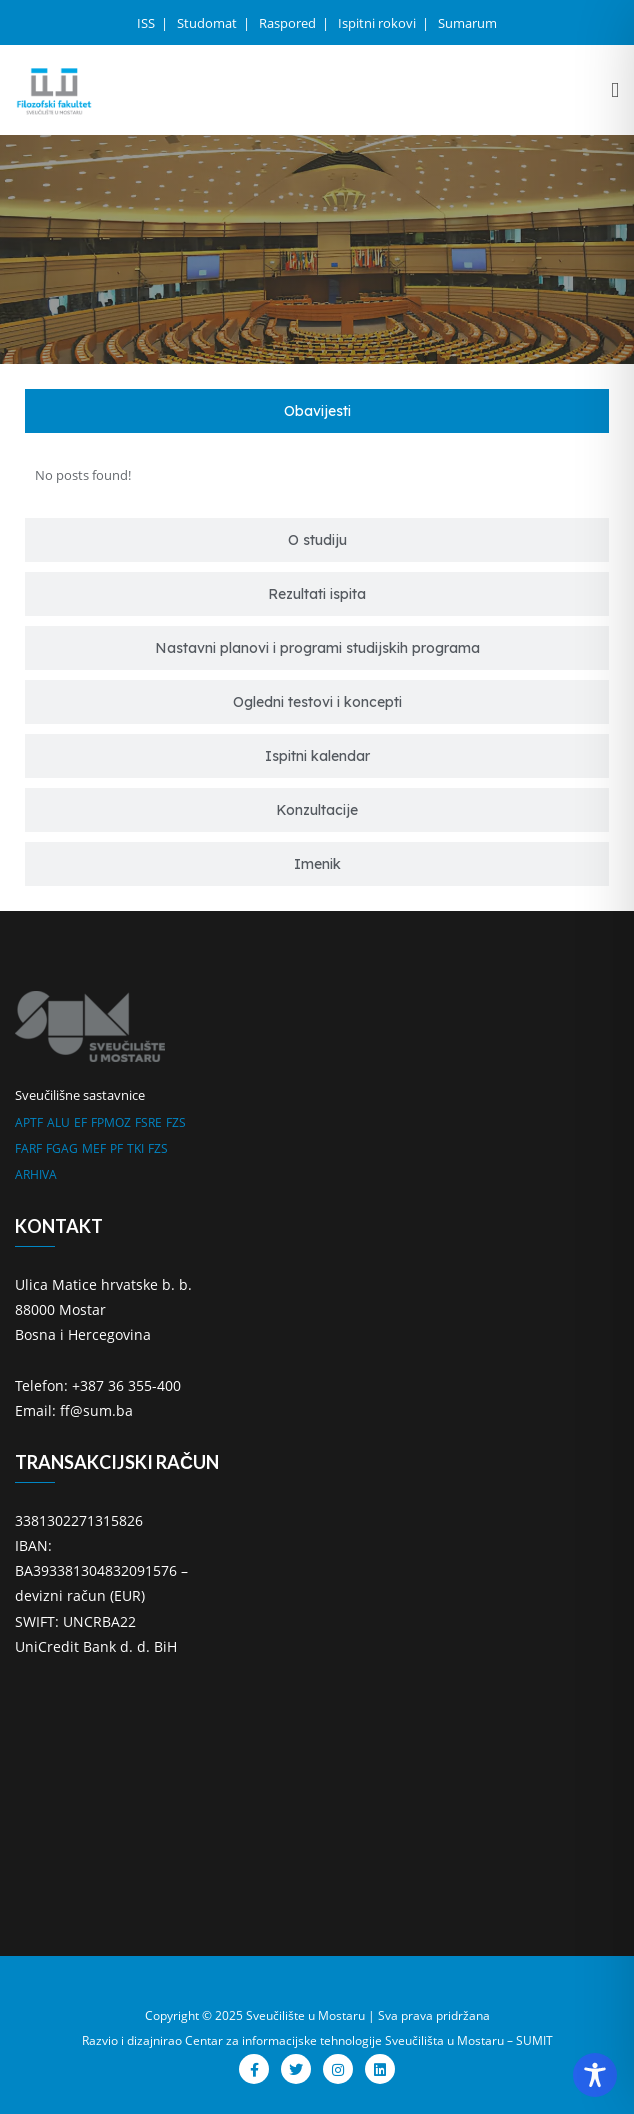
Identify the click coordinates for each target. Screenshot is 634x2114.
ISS (147, 23)
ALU (58, 1122)
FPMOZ (111, 1122)
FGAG (62, 1148)
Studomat (208, 23)
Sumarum (467, 23)
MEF (94, 1148)
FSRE (148, 1122)
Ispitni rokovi (378, 23)
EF (80, 1122)
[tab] (317, 411)
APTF (29, 1122)
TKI (135, 1148)
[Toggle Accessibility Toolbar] (595, 2075)
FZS (176, 1122)
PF (116, 1148)
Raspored (289, 23)
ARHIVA (36, 1174)
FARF (28, 1148)
